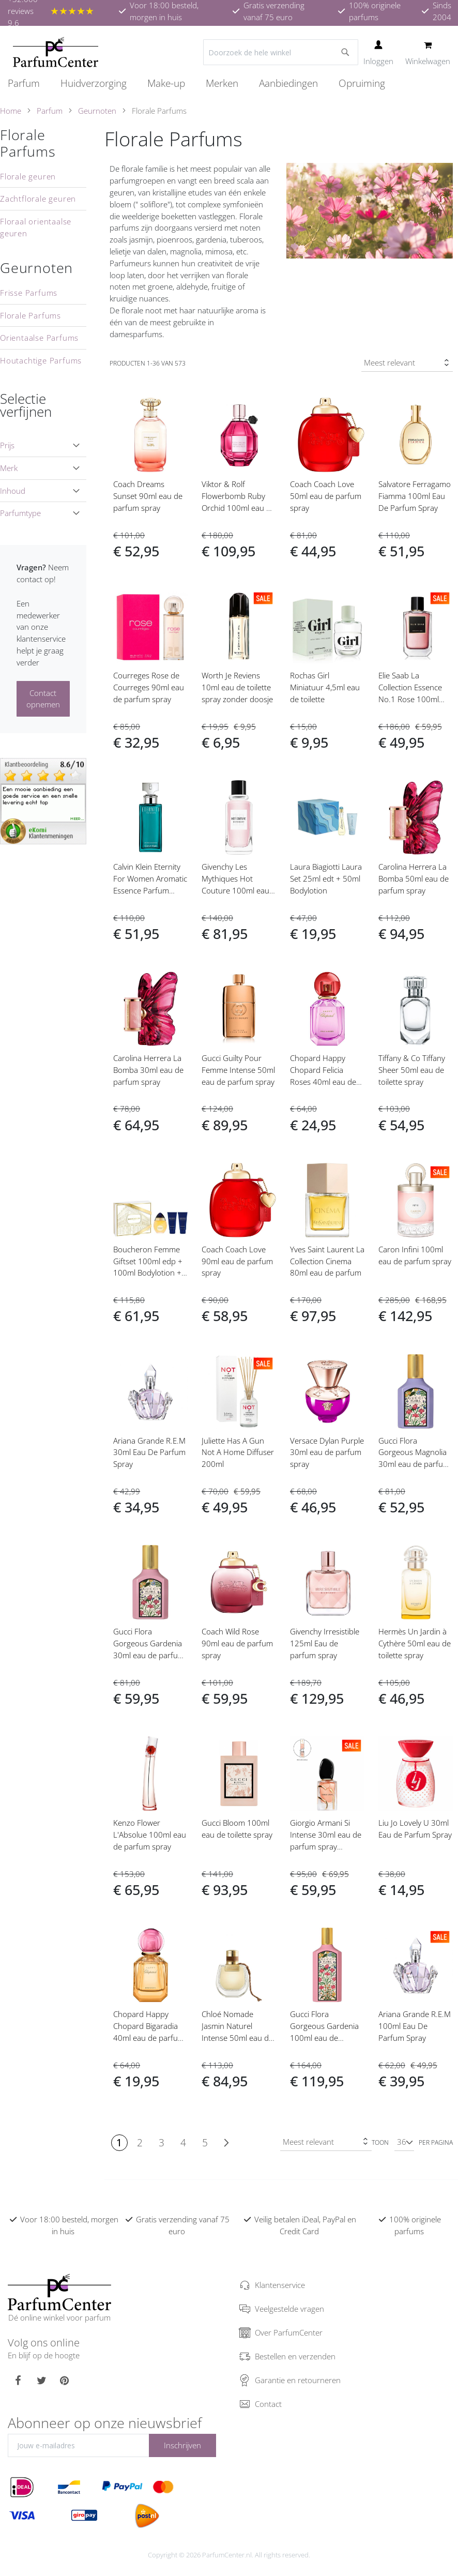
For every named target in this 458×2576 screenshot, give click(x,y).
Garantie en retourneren (298, 2380)
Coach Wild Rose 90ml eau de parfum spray (237, 1643)
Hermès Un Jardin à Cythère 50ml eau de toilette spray (414, 1643)
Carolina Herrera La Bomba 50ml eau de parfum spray (413, 878)
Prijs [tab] (7, 445)
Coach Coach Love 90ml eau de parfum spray (237, 1261)
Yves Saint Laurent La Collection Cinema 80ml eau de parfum (327, 1261)
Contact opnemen (43, 699)
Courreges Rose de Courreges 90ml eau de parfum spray (148, 687)
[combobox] (280, 52)
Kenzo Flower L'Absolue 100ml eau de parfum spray (149, 1834)
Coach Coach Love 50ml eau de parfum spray (325, 496)
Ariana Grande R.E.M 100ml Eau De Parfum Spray (414, 2026)
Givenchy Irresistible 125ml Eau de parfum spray (324, 1643)
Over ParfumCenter (289, 2332)
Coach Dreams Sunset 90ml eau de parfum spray (147, 496)
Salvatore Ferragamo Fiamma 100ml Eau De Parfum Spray (414, 496)
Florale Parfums (28, 143)
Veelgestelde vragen (289, 2309)
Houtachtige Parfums (41, 360)
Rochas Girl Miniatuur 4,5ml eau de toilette (325, 687)
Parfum (50, 110)
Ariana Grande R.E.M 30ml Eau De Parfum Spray (149, 1452)
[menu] (229, 83)
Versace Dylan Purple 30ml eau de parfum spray (327, 1452)
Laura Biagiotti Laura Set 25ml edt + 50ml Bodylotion (326, 878)
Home (10, 110)
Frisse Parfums (28, 292)
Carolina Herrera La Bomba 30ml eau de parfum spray (148, 1070)
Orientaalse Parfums (39, 337)
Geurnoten (97, 110)
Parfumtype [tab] (20, 513)
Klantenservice (280, 2285)
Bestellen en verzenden (295, 2356)
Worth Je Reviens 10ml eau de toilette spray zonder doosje (237, 687)
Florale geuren (28, 176)
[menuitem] (29, 83)
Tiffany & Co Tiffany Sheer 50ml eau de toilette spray (411, 1070)
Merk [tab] (9, 468)
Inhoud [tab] (12, 491)
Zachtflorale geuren (38, 198)
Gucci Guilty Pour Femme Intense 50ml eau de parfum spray (238, 1070)
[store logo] (55, 52)
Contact (268, 2404)
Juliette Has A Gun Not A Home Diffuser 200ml (238, 1452)
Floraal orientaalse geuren (35, 227)
